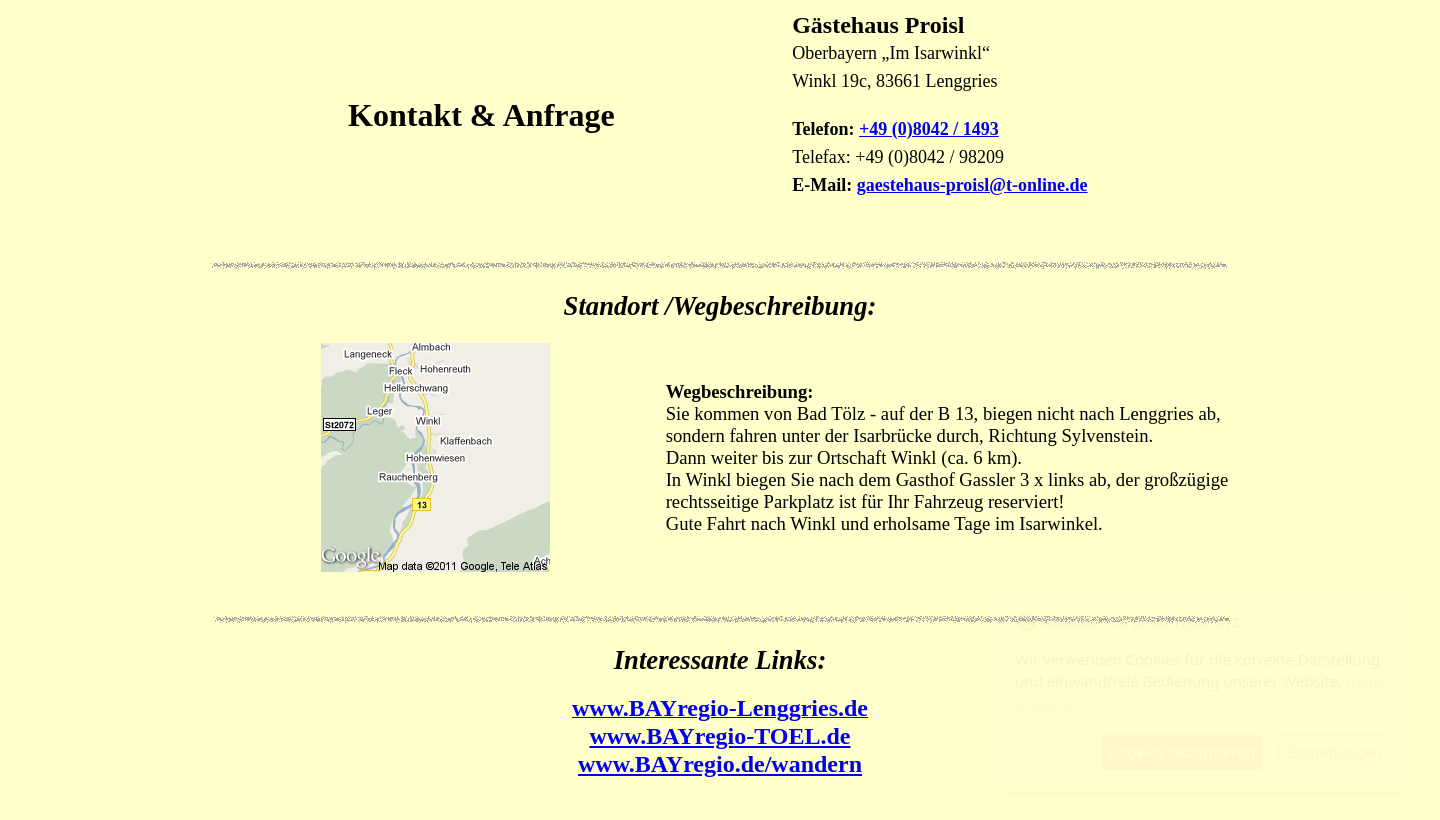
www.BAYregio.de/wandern (720, 764)
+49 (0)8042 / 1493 (929, 129)
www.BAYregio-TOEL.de (720, 736)
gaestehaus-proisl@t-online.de (972, 185)
